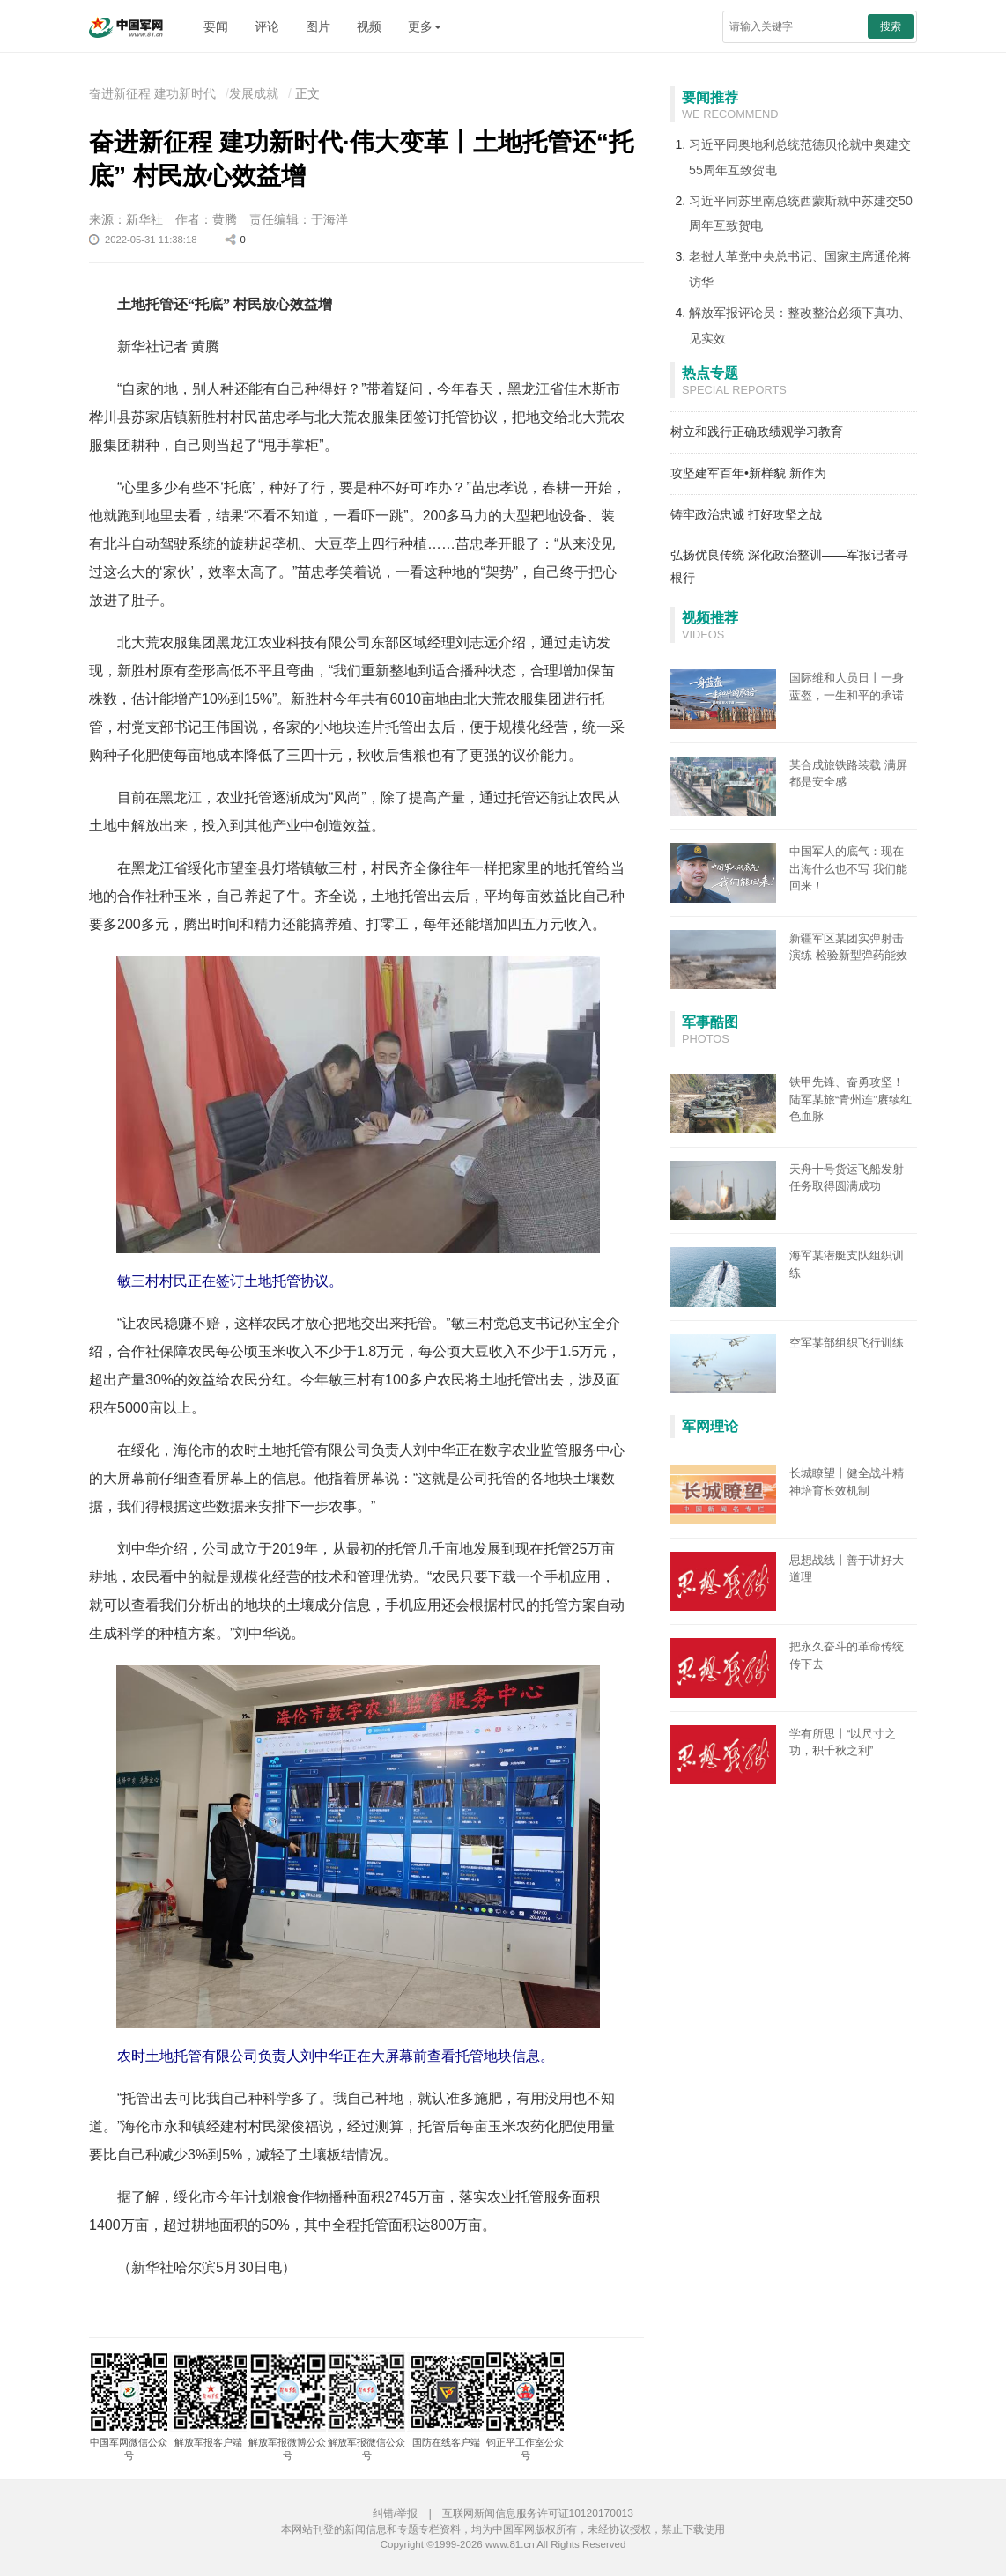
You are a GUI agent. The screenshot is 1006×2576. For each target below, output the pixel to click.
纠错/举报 (395, 2513)
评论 (267, 26)
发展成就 (253, 93)
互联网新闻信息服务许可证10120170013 (537, 2513)
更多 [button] (424, 26)
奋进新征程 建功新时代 (152, 93)
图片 (318, 26)
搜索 (890, 26)
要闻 (215, 26)
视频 (369, 26)
